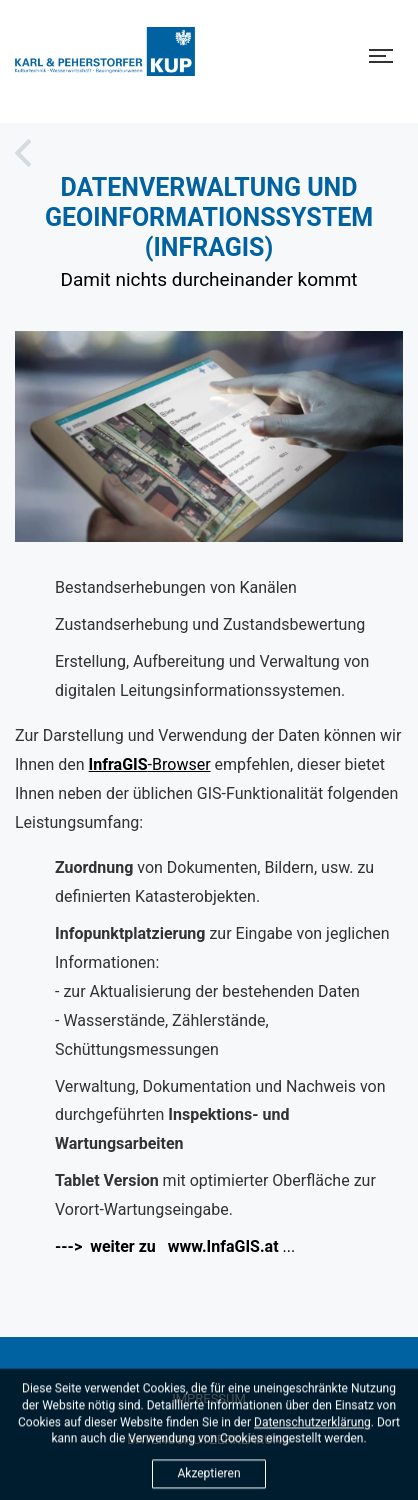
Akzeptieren (208, 1479)
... (175, 1246)
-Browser (150, 764)
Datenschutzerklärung (312, 1427)
